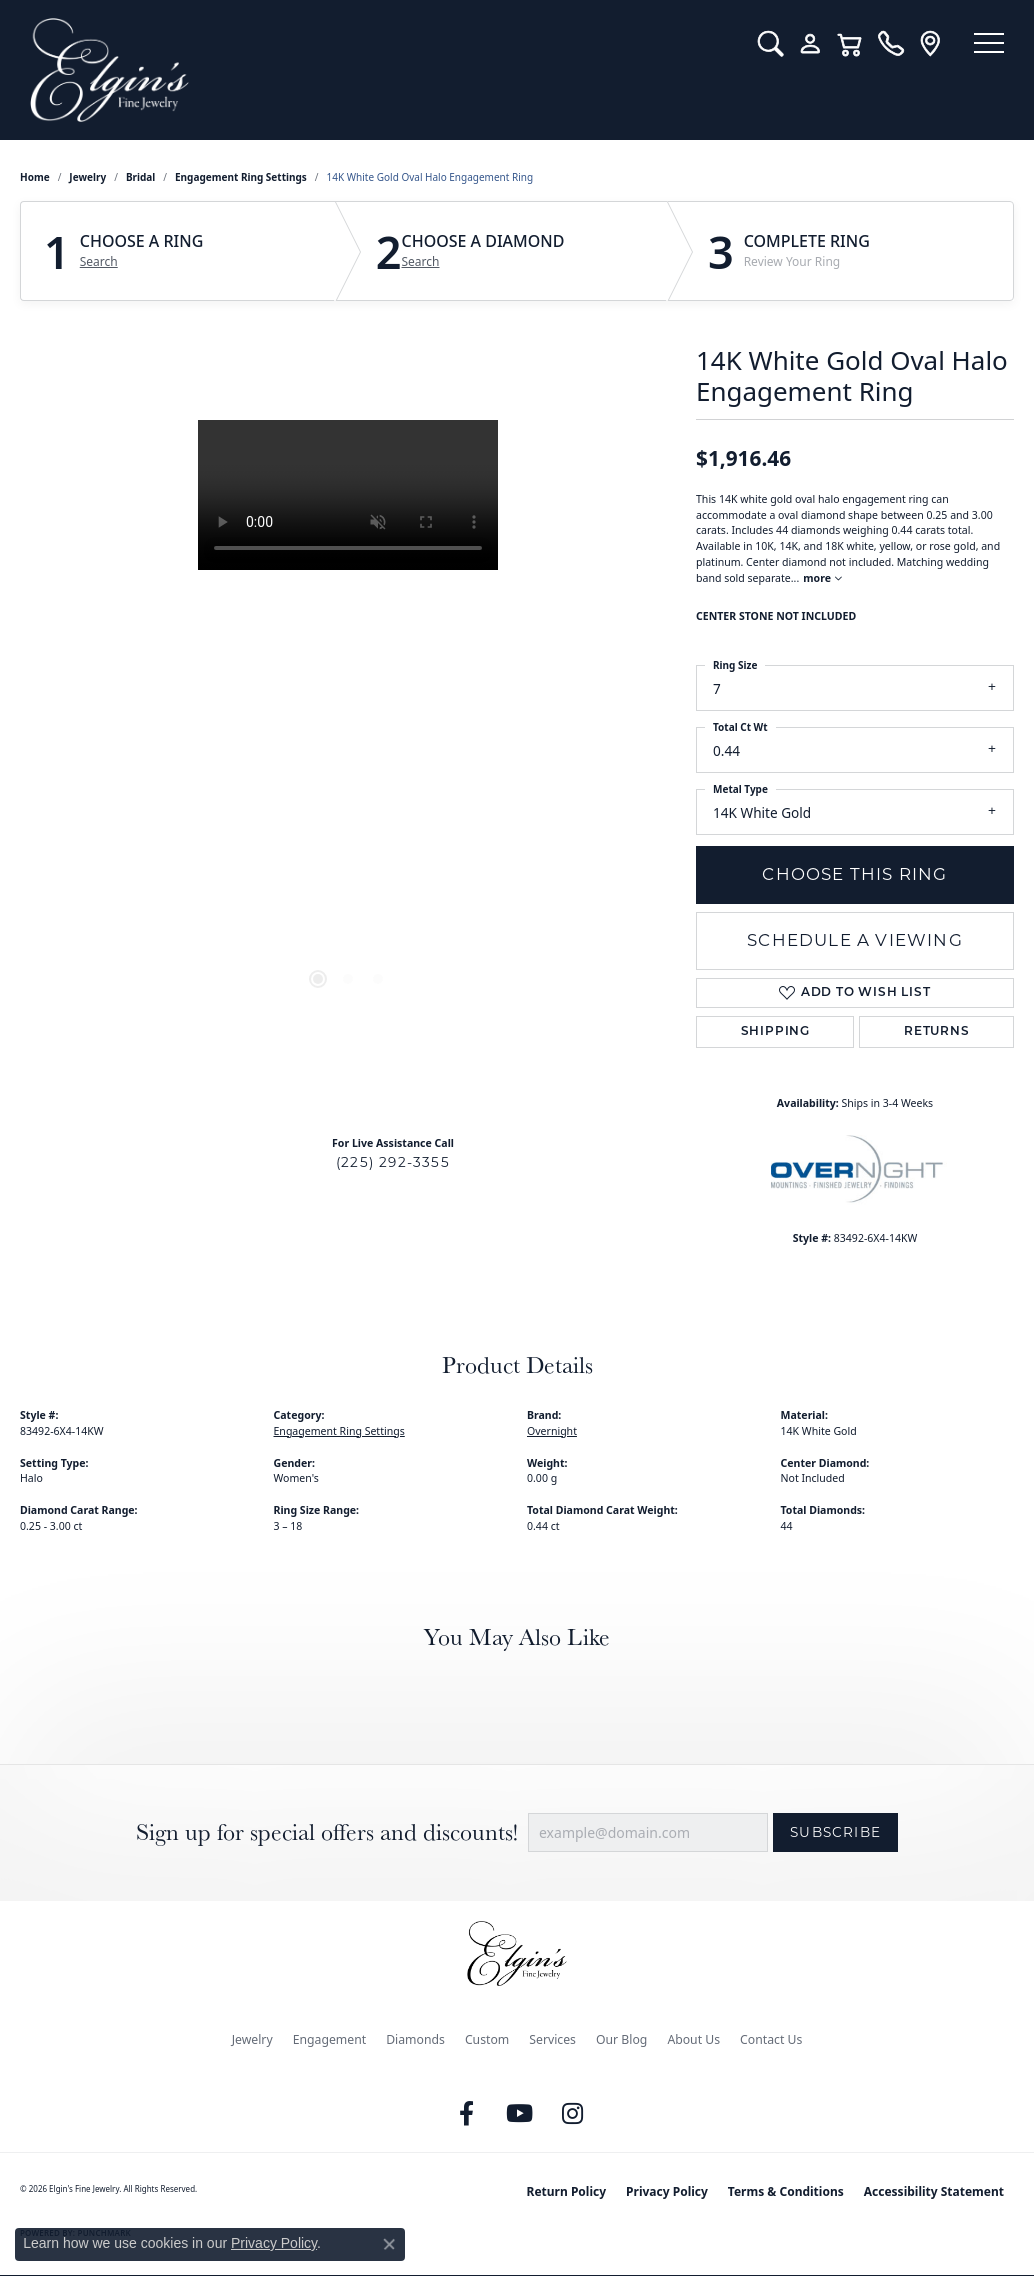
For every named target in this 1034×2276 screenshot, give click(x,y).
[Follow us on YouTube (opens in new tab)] (520, 2114)
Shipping (775, 1032)
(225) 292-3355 (393, 1162)
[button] (761, 44)
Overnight (552, 1431)
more (822, 578)
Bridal (140, 177)
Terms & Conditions (786, 2191)
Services (552, 2039)
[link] (881, 44)
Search (99, 262)
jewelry (87, 177)
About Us (693, 2039)
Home (35, 177)
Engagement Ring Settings (241, 177)
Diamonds (415, 2039)
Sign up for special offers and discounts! (327, 1832)
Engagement (330, 2039)
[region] (348, 720)
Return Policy (567, 2191)
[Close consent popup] (389, 2244)
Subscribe (835, 1832)
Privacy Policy (667, 2191)
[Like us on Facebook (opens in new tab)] (467, 2114)
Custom (487, 2039)
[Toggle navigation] (984, 45)
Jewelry (252, 2039)
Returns (937, 1032)
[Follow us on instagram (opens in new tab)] (573, 2114)
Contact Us (771, 2039)
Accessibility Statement (934, 2191)
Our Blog (621, 2039)
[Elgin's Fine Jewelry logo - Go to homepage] (374, 70)
